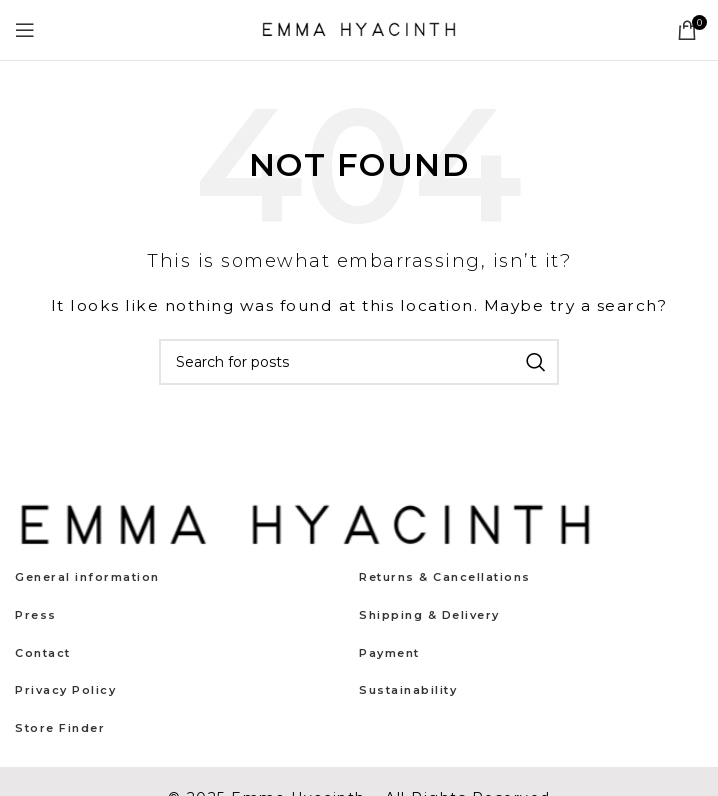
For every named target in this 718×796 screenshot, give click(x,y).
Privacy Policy (65, 690)
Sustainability (408, 690)
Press (36, 615)
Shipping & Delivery (429, 615)
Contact (43, 653)
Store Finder (60, 728)
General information (87, 577)
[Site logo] (359, 29)
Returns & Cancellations (445, 577)
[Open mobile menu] (26, 30)
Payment (389, 653)
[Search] (359, 362)
